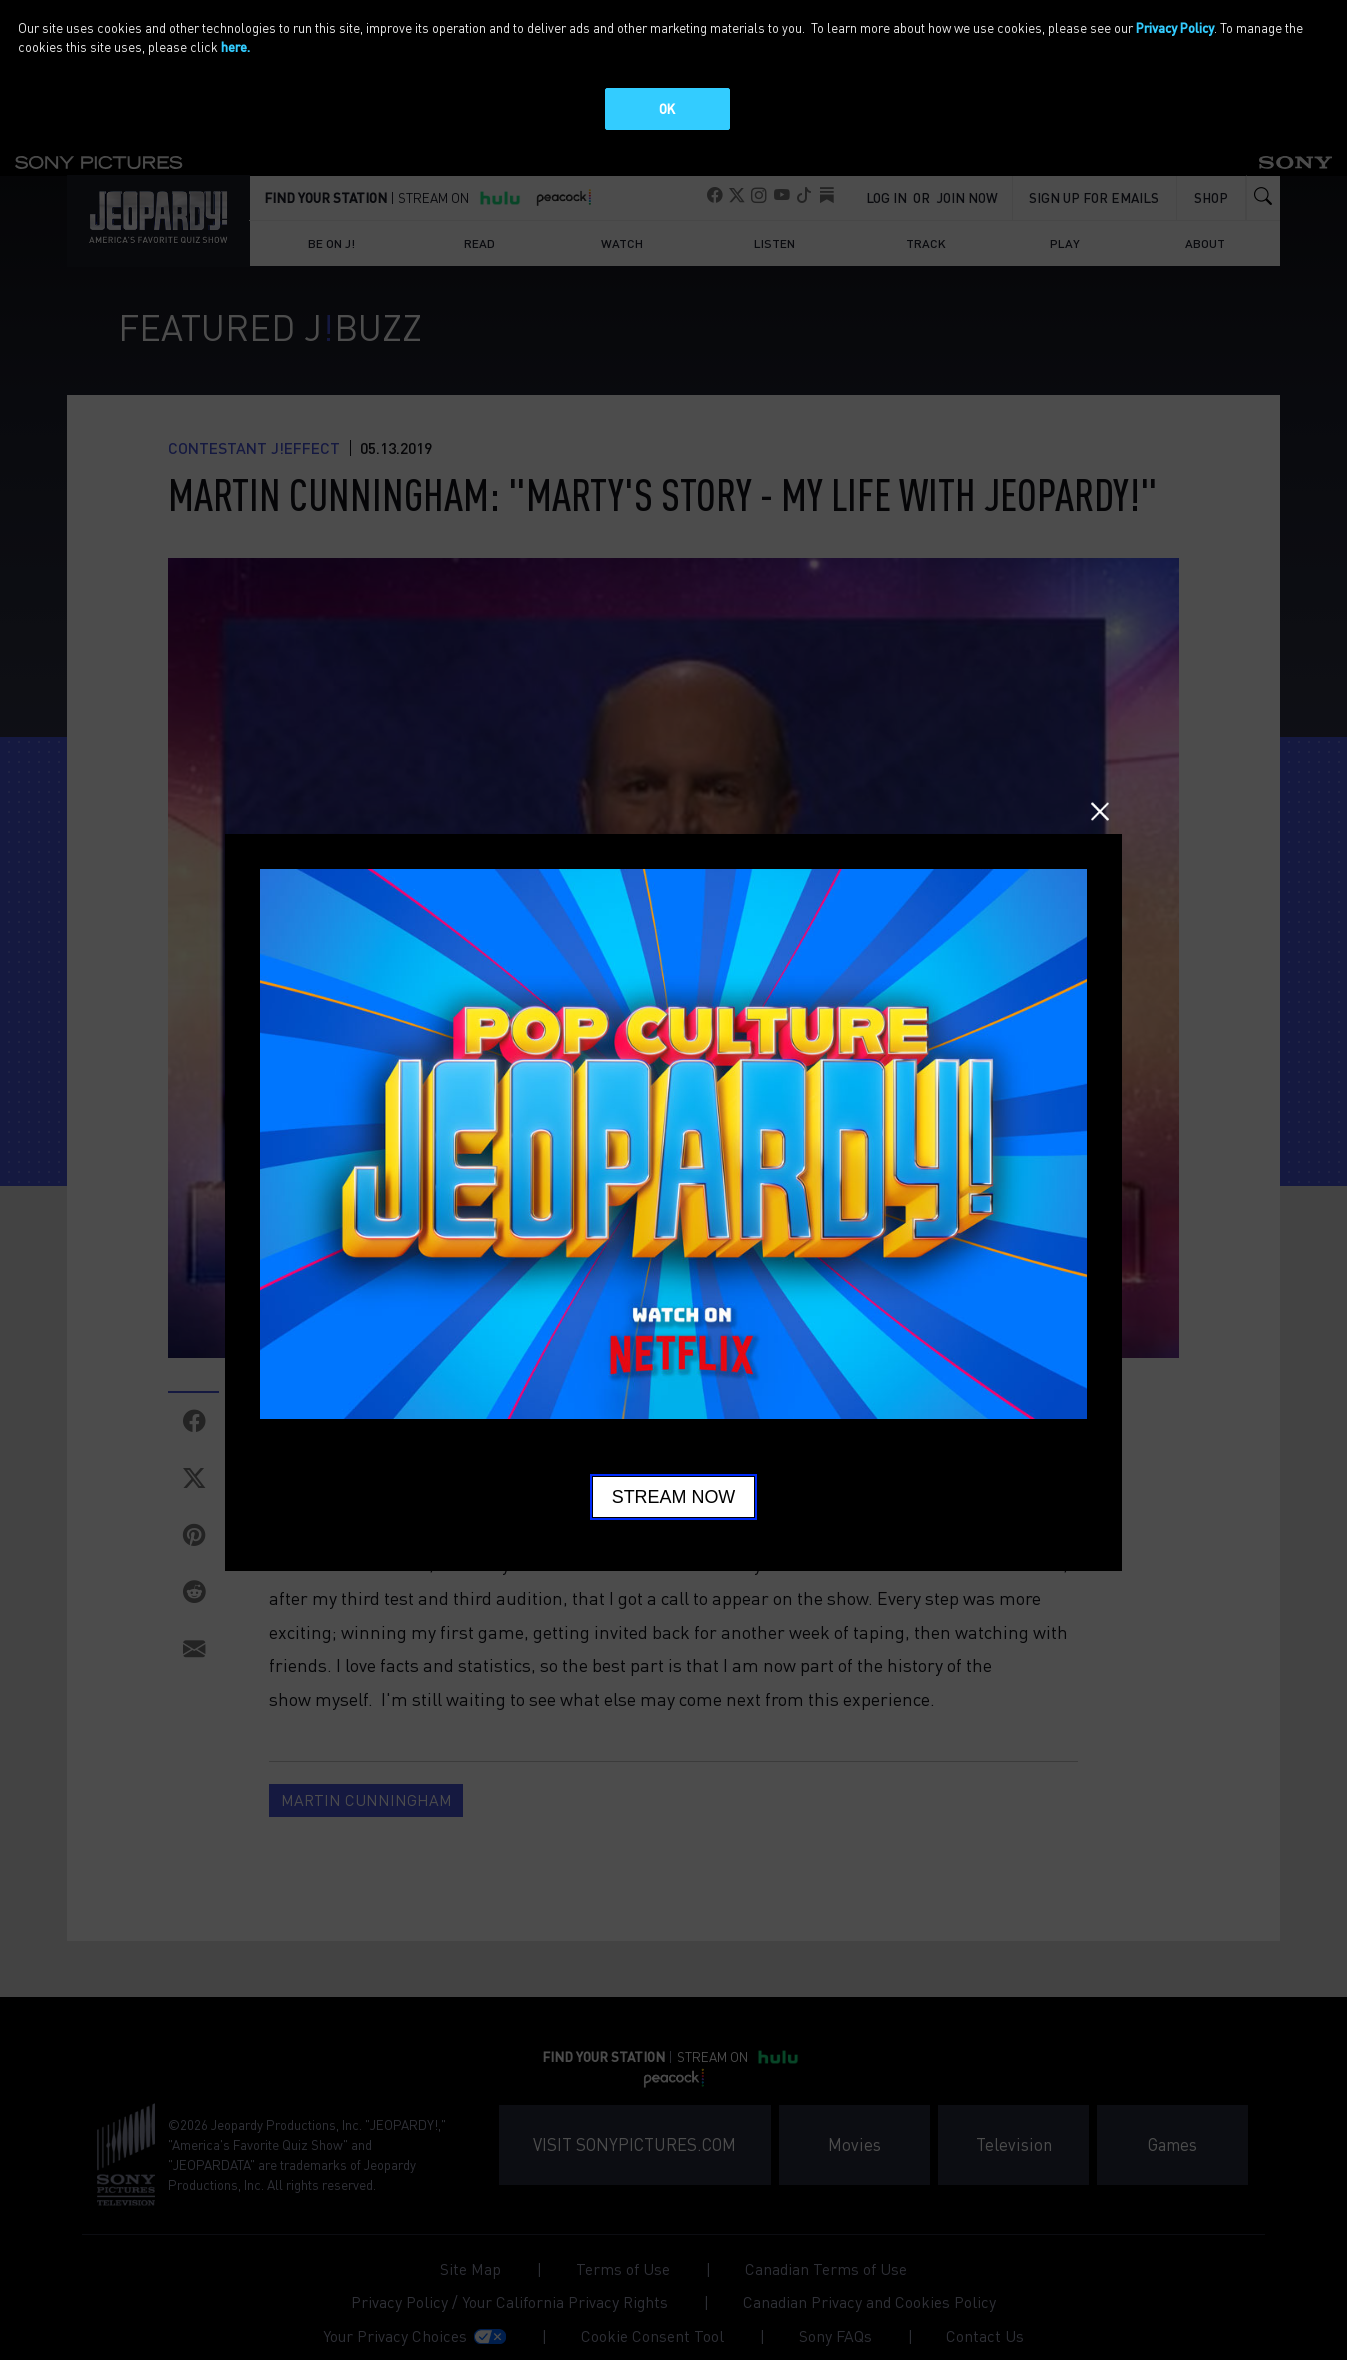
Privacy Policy (1175, 27)
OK (667, 108)
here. (235, 46)
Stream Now (674, 1497)
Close (1100, 811)
